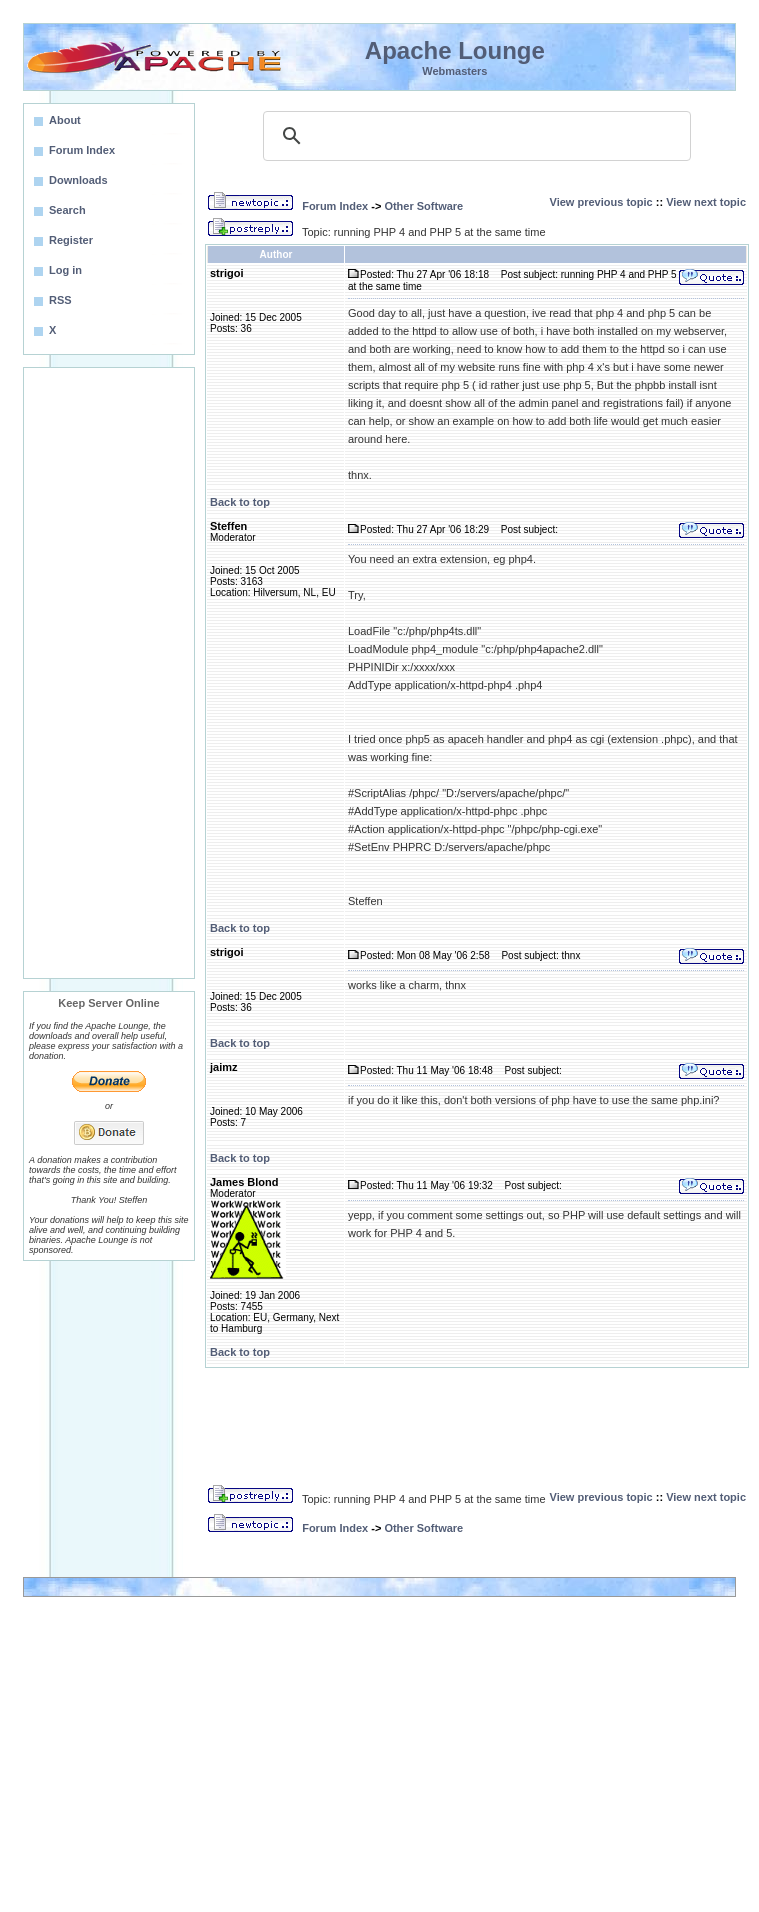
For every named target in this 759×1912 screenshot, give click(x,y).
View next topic (706, 202)
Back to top (240, 502)
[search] (474, 136)
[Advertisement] (109, 673)
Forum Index (335, 206)
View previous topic (601, 202)
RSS (60, 300)
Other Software (423, 206)
